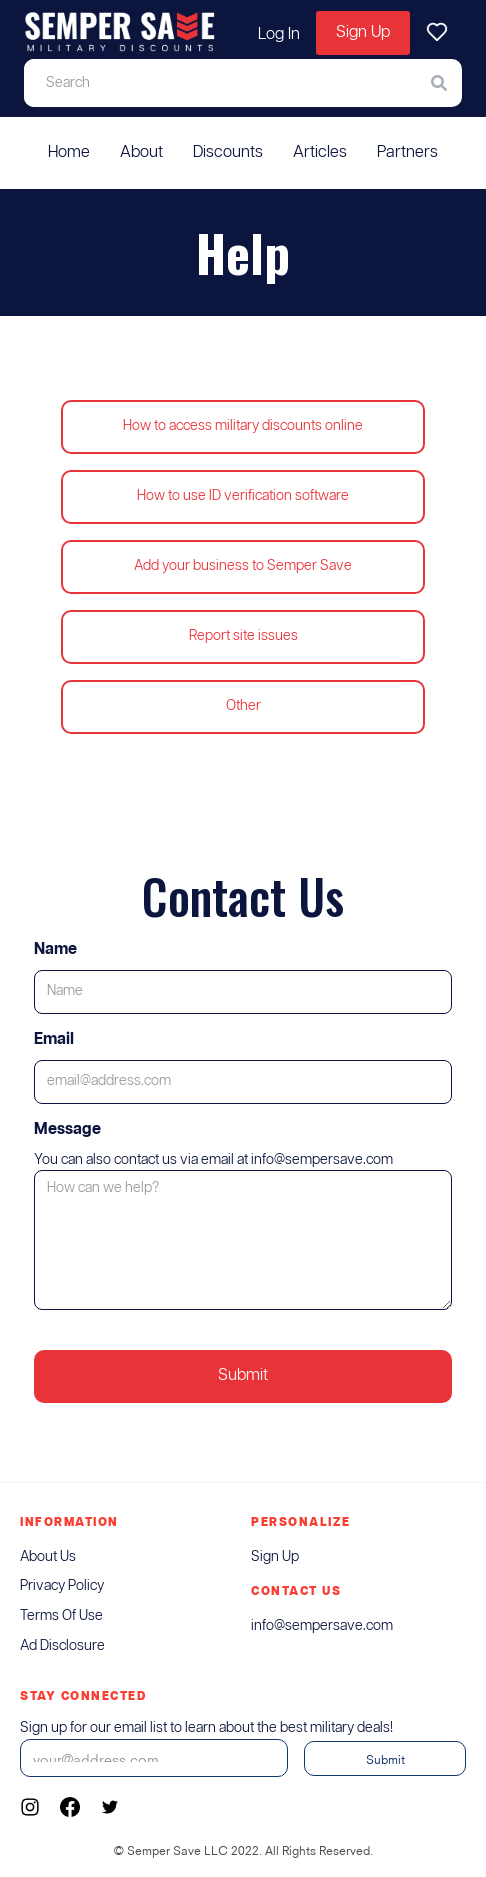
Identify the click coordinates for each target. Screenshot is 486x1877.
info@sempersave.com (322, 1626)
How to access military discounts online (243, 426)
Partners (407, 152)
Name (55, 949)
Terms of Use (61, 1616)
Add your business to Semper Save (243, 566)
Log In (279, 34)
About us (48, 1557)
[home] (120, 32)
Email (54, 1039)
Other (243, 706)
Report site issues (243, 636)
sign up (275, 1557)
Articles (320, 152)
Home (69, 152)
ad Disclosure (62, 1646)
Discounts (228, 152)
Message (67, 1129)
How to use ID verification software (243, 496)
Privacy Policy (62, 1586)
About (141, 152)
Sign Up (363, 32)
